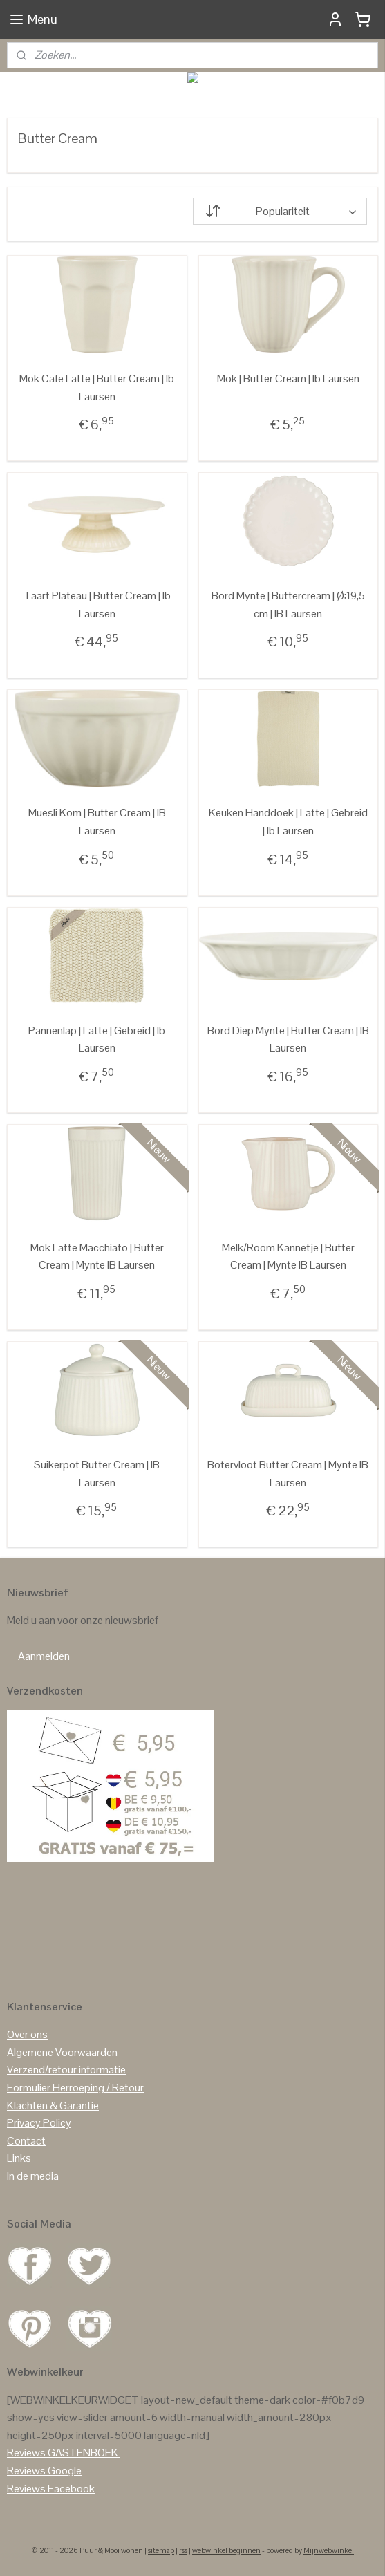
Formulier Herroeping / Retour (75, 2087)
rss (183, 2550)
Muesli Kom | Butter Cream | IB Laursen (97, 821)
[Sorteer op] (280, 211)
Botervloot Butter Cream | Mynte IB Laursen (287, 1473)
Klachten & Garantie (53, 2105)
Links (19, 2158)
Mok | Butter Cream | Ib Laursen (288, 378)
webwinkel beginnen (226, 2550)
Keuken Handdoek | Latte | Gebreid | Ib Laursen (288, 821)
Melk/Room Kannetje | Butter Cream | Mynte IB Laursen (288, 1256)
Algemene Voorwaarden (62, 2052)
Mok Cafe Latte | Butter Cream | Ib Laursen (96, 387)
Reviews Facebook (51, 2488)
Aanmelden (44, 1656)
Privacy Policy (39, 2123)
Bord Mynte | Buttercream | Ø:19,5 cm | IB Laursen (288, 604)
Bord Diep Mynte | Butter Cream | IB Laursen (288, 1039)
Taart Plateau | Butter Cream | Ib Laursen (97, 604)
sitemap (161, 2550)
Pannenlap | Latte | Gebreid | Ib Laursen (96, 1039)
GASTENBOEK (83, 2452)
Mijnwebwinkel (328, 2550)
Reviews (26, 2452)
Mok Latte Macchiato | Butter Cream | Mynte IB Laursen (97, 1256)
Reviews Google (44, 2470)
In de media (33, 2176)
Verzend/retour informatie (66, 2069)
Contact (26, 2141)
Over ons (27, 2034)
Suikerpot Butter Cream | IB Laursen (97, 1473)
